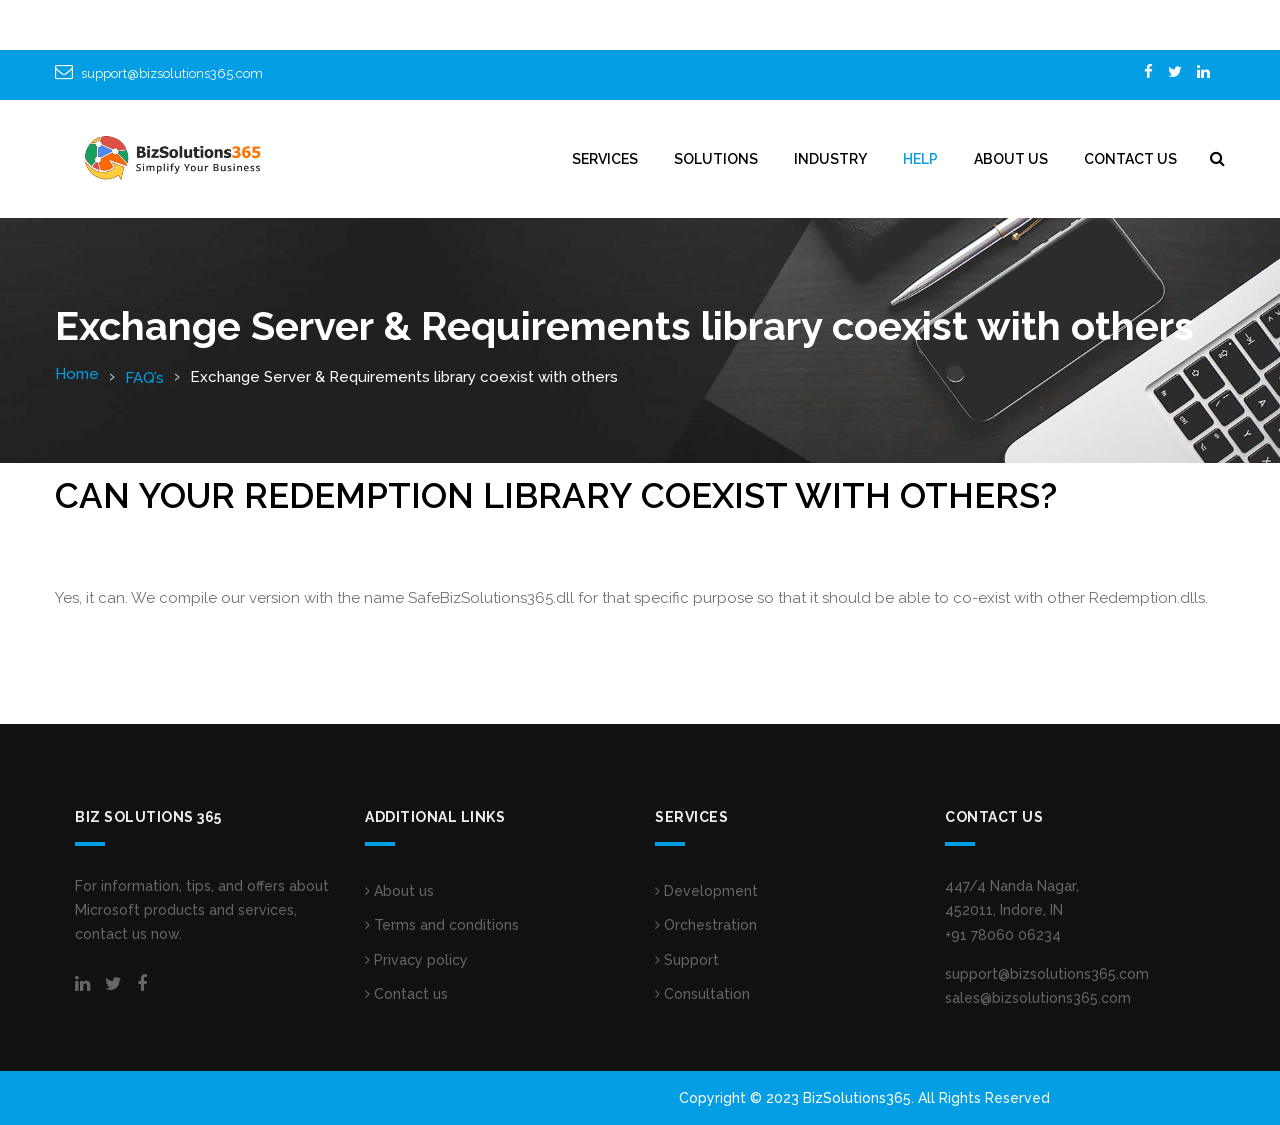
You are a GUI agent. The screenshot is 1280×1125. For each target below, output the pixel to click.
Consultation (702, 994)
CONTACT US (1130, 159)
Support (687, 960)
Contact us (406, 994)
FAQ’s (144, 378)
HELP (920, 159)
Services (605, 159)
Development (706, 891)
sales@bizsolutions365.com (1038, 998)
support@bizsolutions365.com (172, 73)
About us (399, 891)
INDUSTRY (830, 159)
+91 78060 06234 (1003, 935)
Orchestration (706, 925)
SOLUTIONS (716, 159)
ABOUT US (1011, 159)
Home (77, 374)
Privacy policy (416, 960)
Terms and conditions (442, 925)
